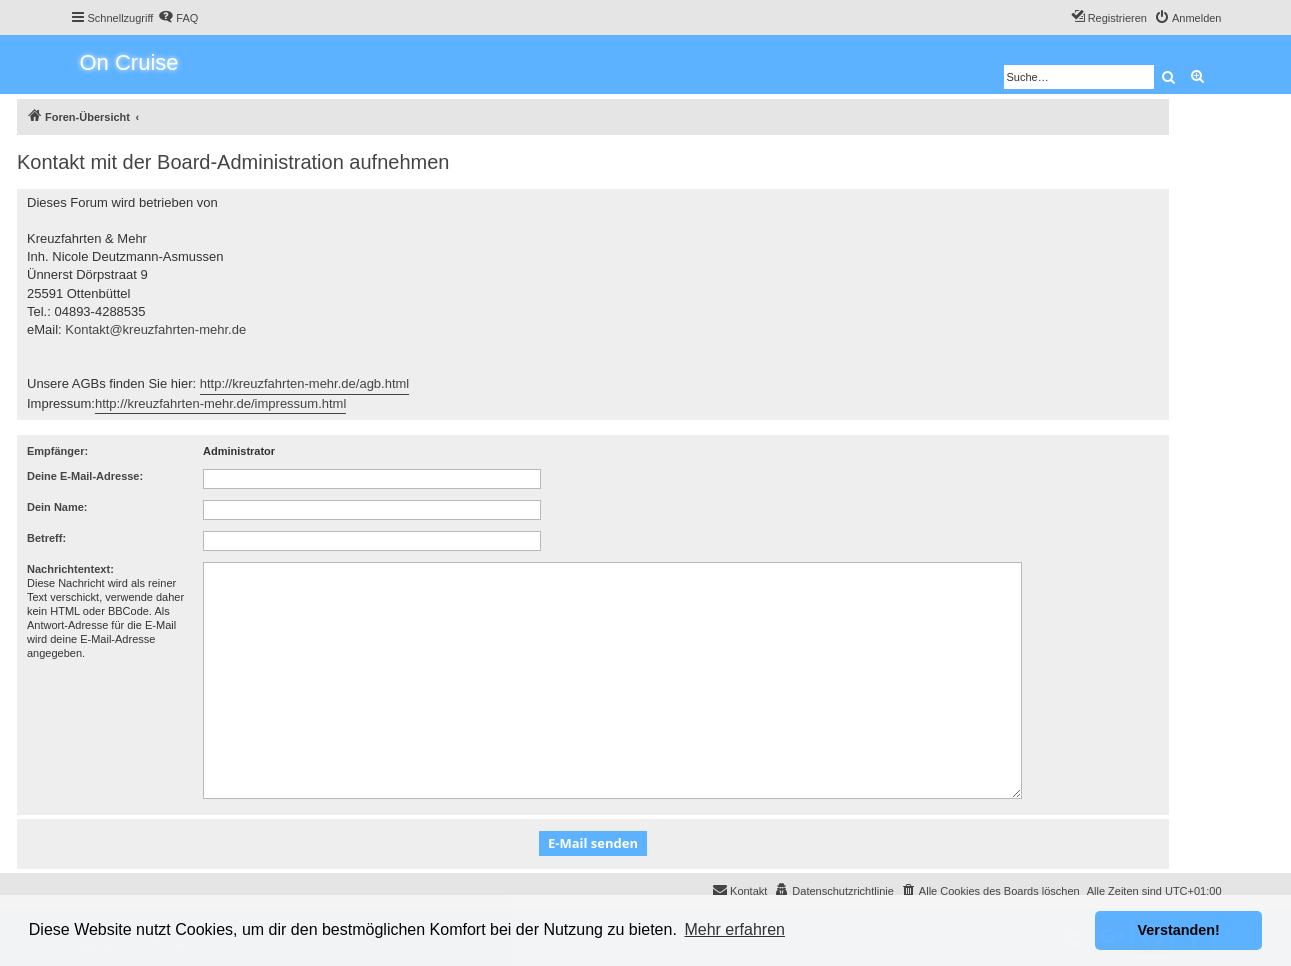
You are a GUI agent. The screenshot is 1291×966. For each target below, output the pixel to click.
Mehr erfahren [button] (734, 929)
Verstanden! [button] (1179, 930)
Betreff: (46, 538)
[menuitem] (178, 18)
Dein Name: (57, 507)
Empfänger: (57, 451)
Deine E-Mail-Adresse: (85, 476)
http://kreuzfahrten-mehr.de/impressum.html (220, 403)
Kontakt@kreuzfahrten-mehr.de (155, 329)
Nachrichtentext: (70, 569)
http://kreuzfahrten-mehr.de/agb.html (305, 383)
